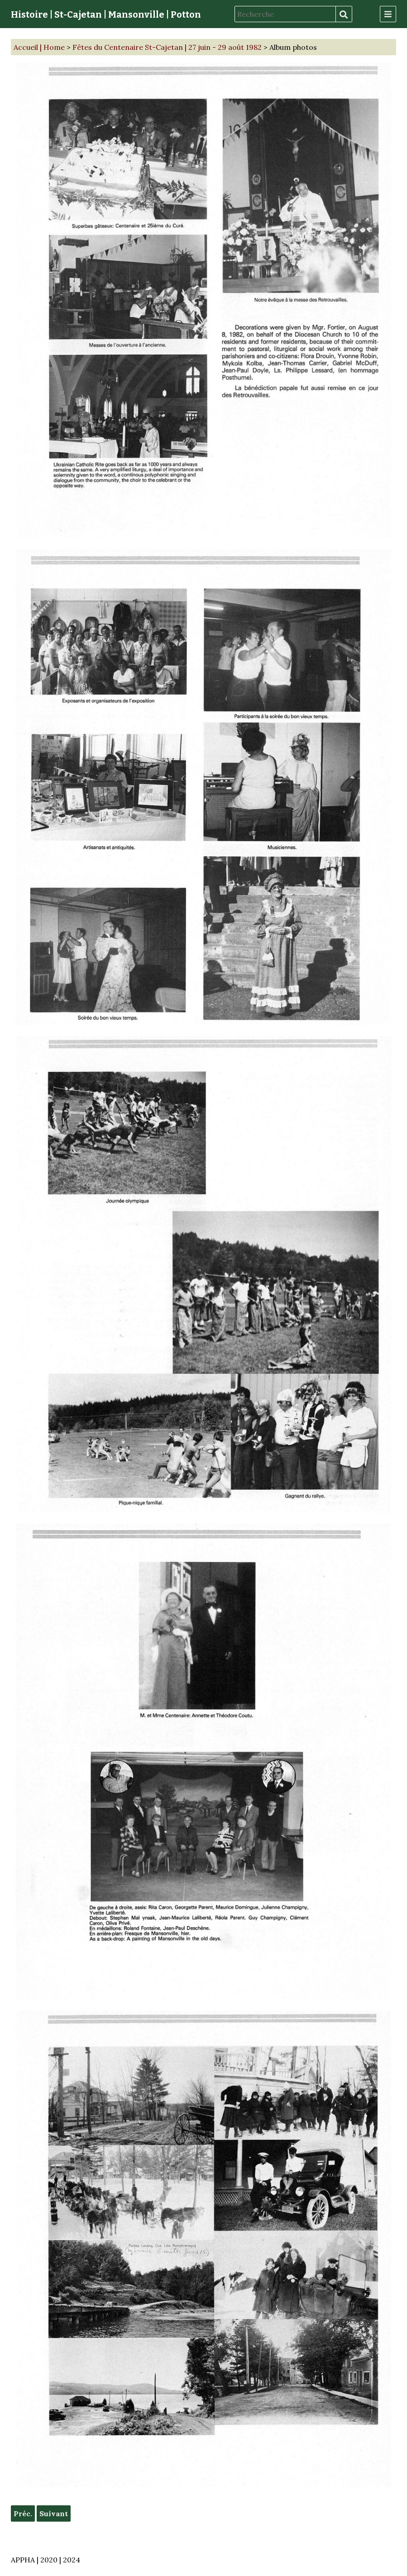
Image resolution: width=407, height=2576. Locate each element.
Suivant (53, 2513)
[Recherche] (285, 14)
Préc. (23, 2513)
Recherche (343, 14)
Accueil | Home (39, 47)
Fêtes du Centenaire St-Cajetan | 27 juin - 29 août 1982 (167, 47)
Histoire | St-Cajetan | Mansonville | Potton (106, 14)
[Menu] (388, 14)
